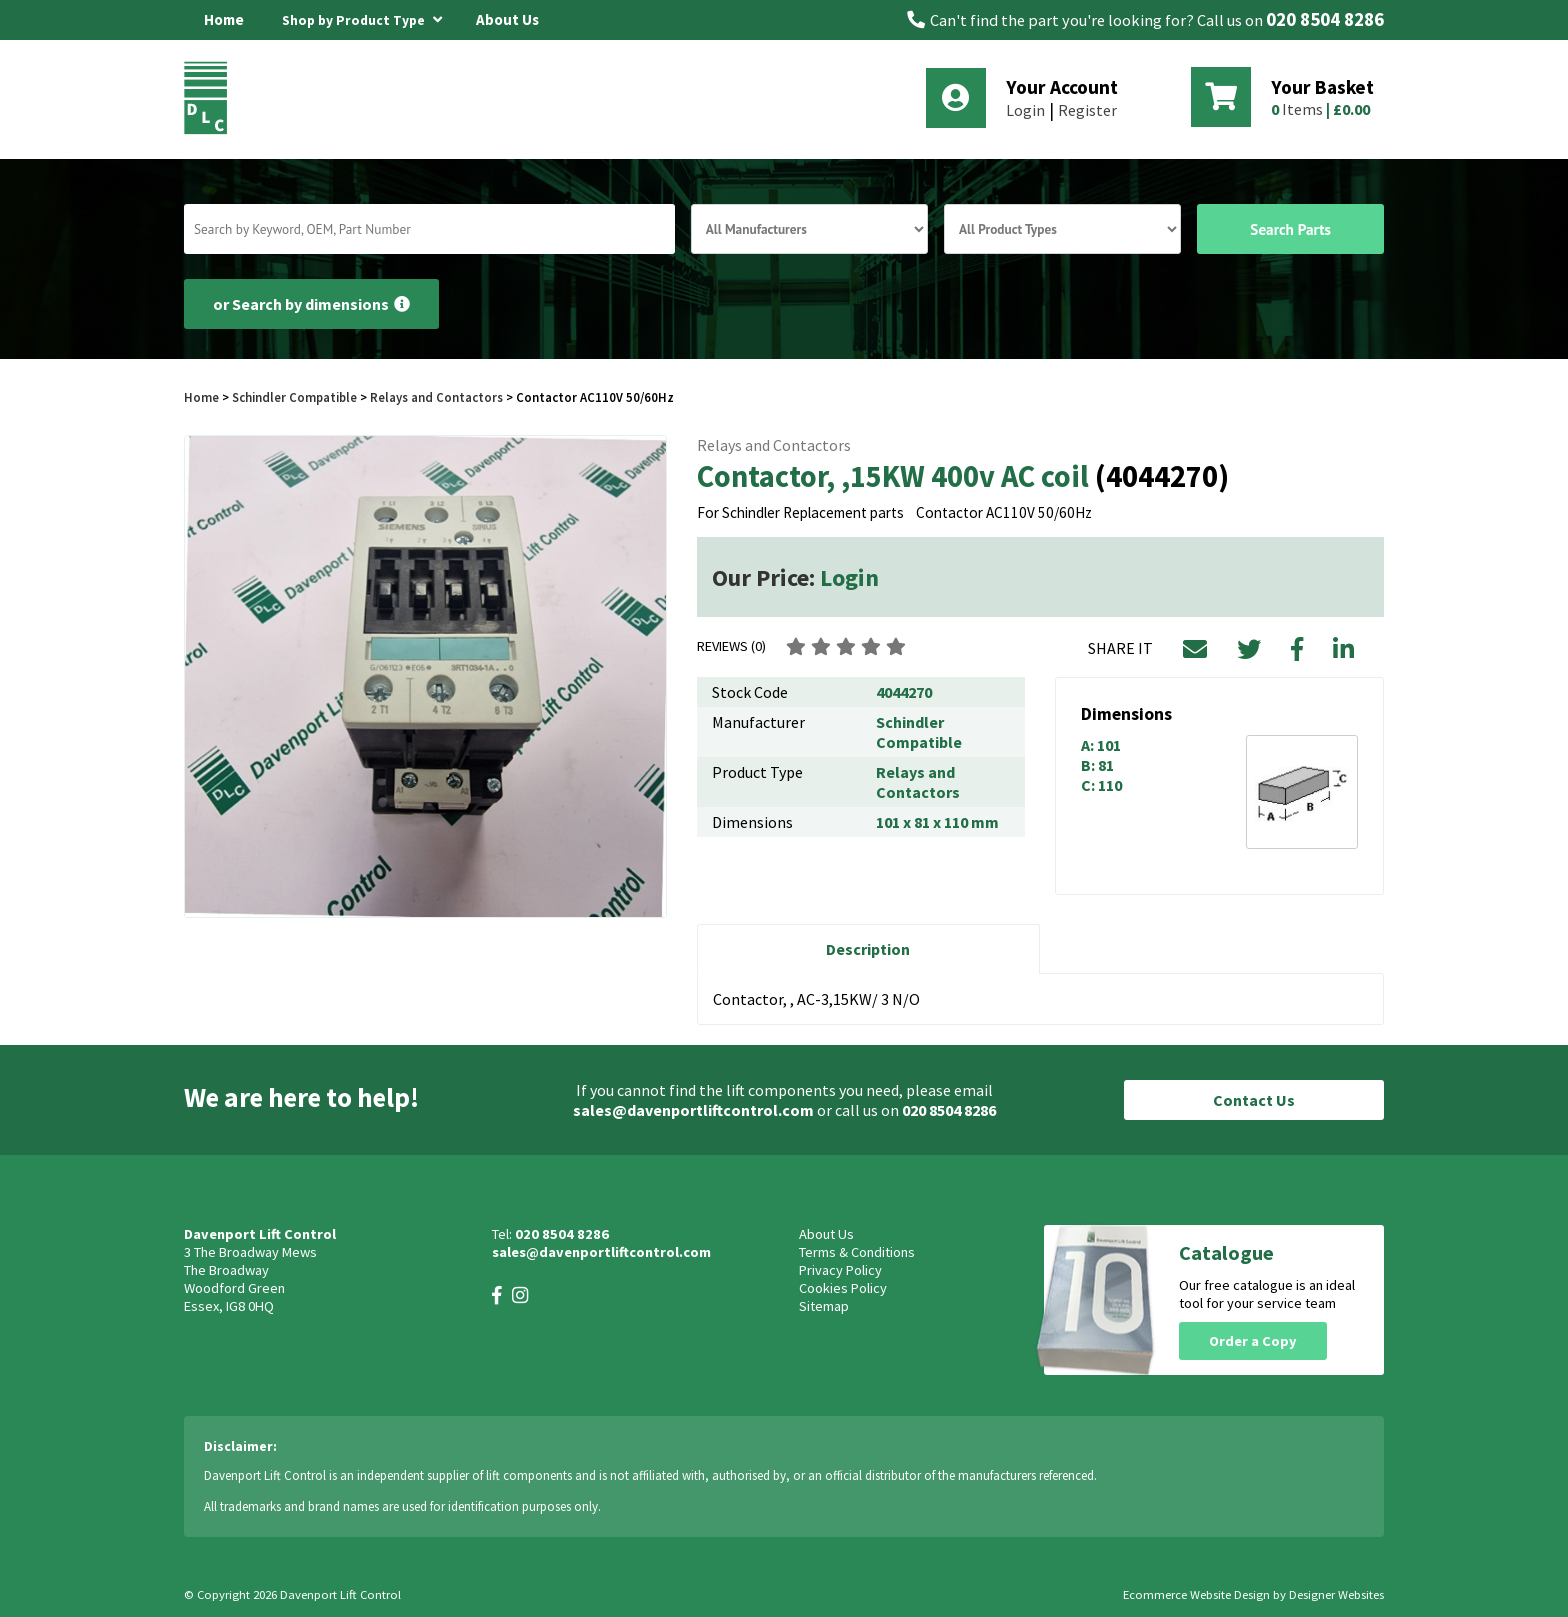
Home (224, 19)
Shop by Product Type (362, 17)
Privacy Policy (840, 1270)
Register (1087, 110)
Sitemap (824, 1306)
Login (1025, 110)
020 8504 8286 (1325, 19)
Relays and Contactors (436, 397)
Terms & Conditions (857, 1252)
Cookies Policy (843, 1288)
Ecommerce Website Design (1196, 1594)
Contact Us (1254, 1100)
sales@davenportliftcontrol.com (693, 1110)
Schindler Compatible (294, 397)
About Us (507, 19)
